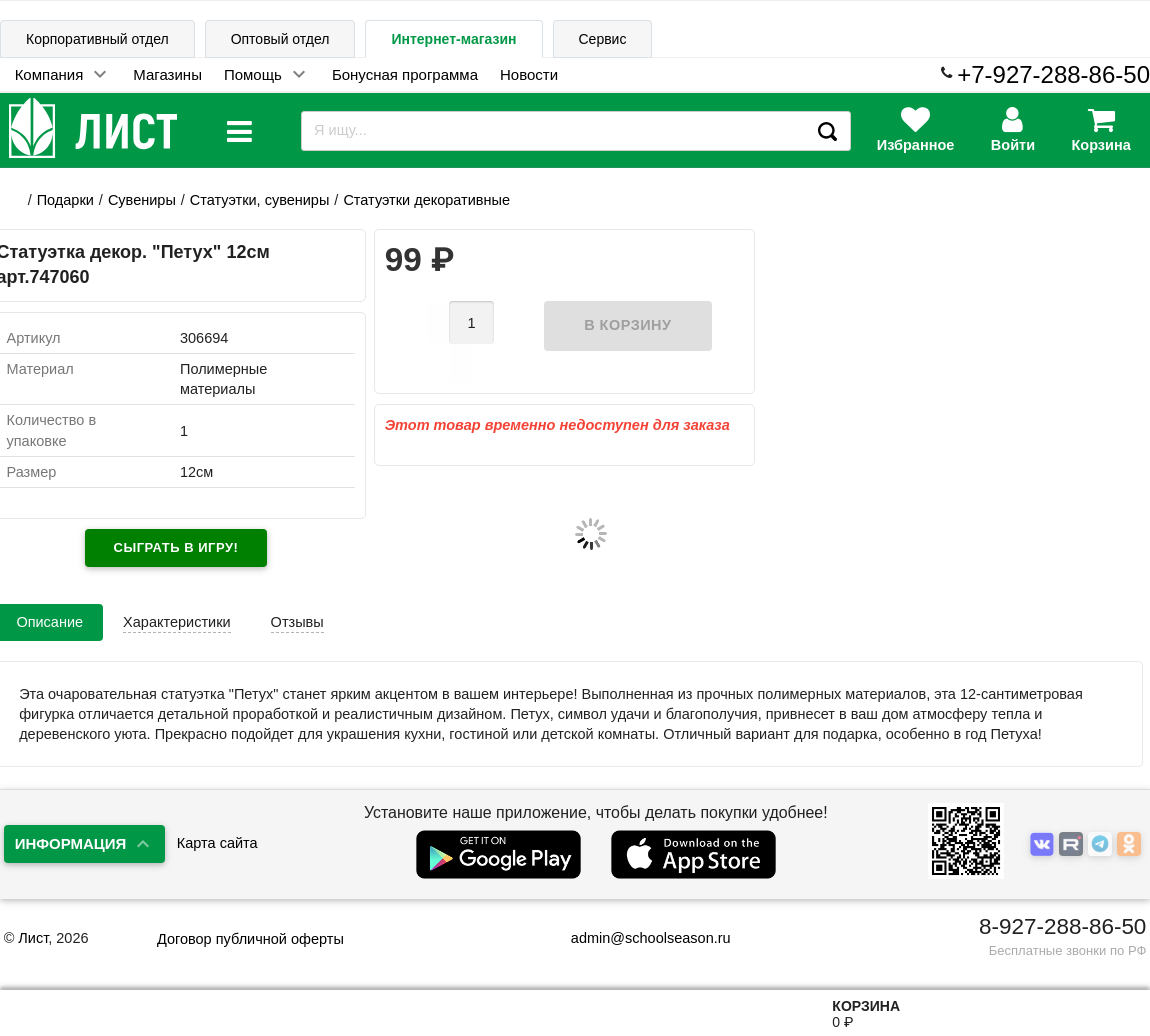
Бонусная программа (405, 74)
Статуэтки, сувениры (260, 200)
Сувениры (142, 200)
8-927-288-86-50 (1062, 926)
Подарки (65, 200)
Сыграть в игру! (176, 547)
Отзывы (297, 622)
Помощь (253, 74)
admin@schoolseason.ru (638, 938)
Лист (33, 938)
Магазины (167, 74)
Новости (529, 74)
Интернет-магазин (453, 39)
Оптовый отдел (280, 39)
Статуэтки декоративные (426, 200)
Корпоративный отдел (97, 39)
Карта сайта (217, 843)
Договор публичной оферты (250, 939)
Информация (71, 843)
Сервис (603, 39)
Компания (49, 74)
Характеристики (177, 622)
